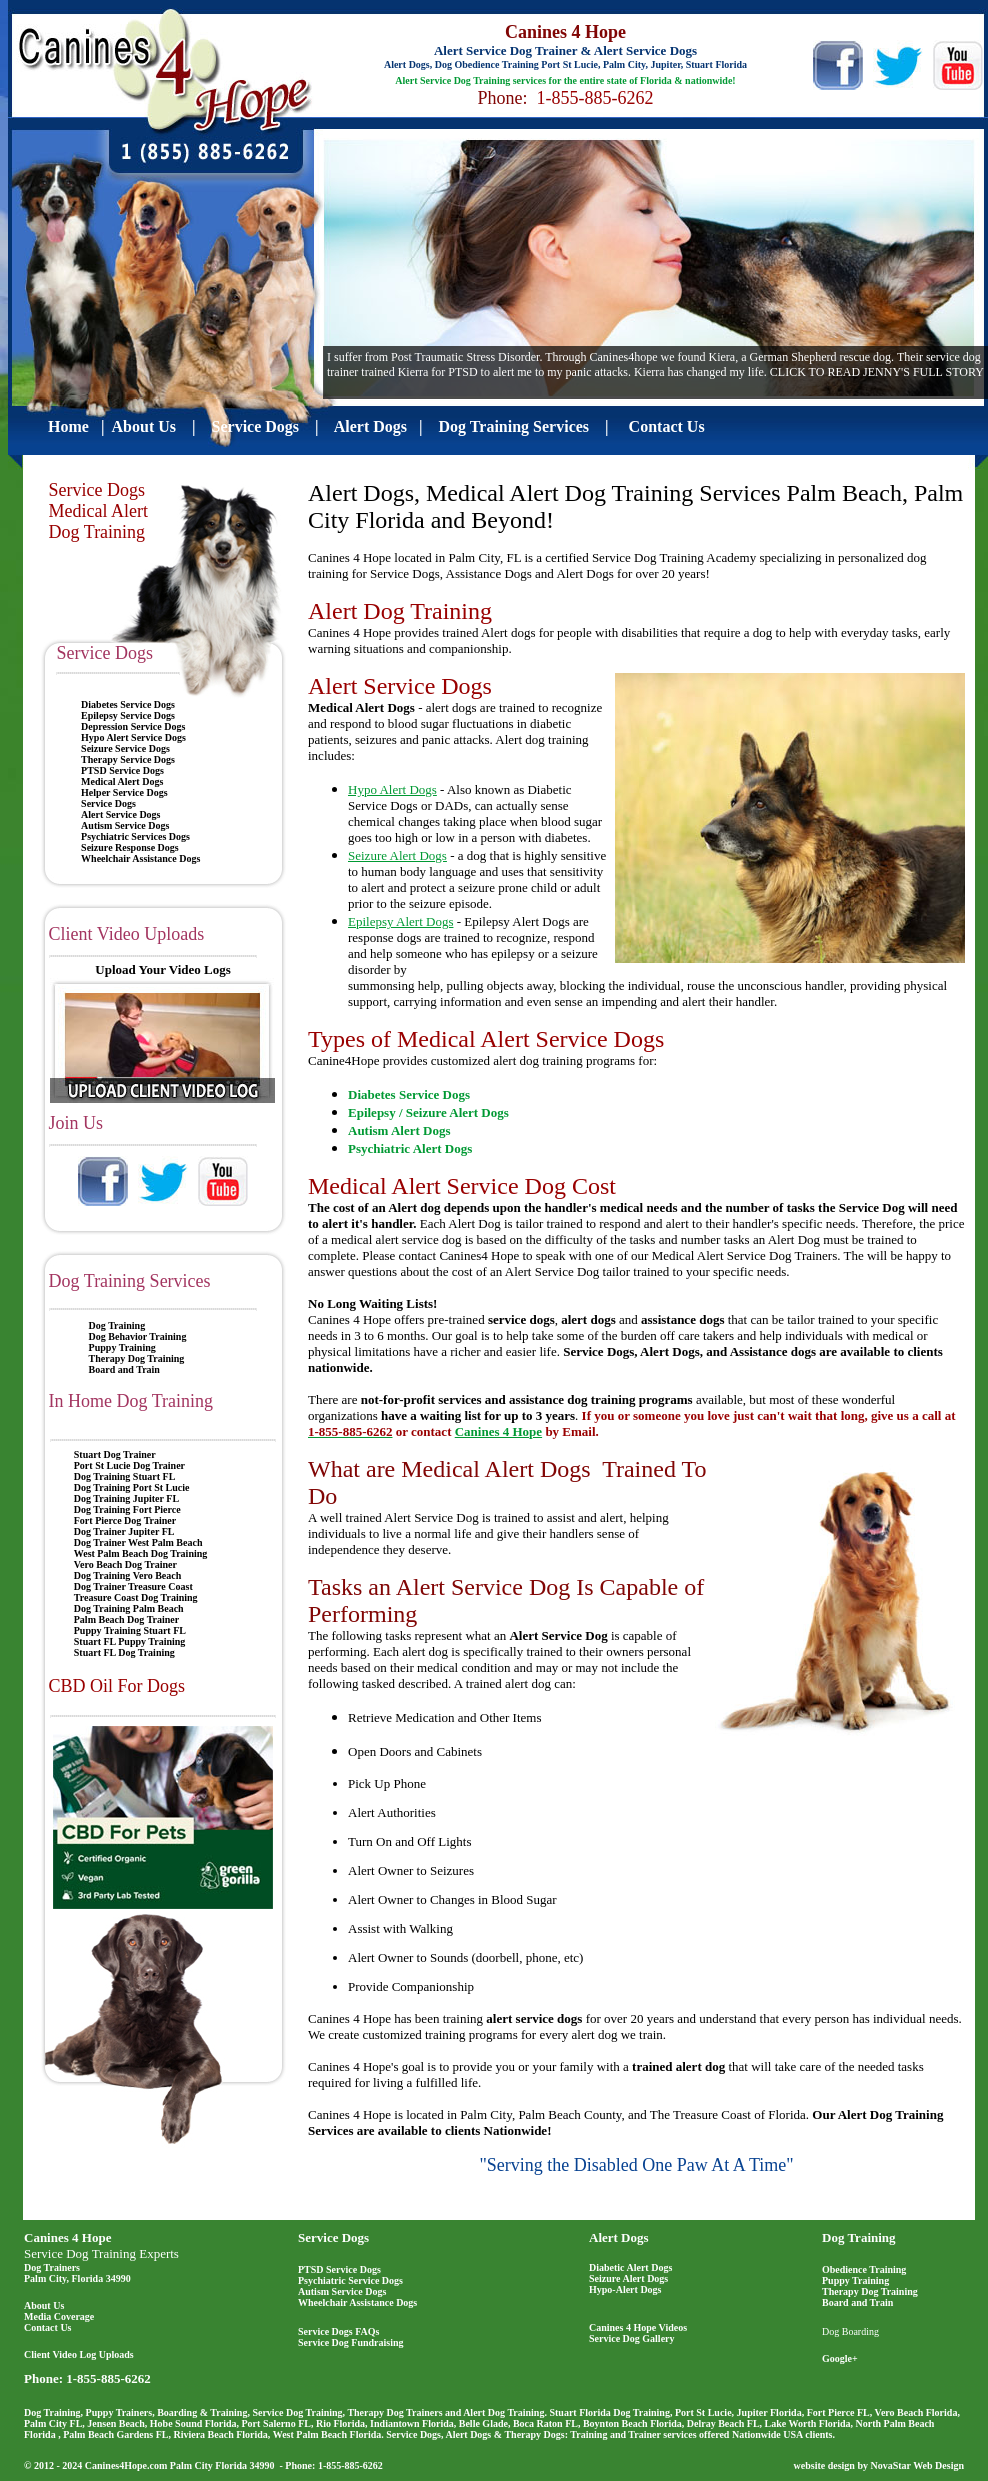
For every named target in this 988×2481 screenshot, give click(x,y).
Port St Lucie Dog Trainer (129, 1465)
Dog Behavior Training (138, 1336)
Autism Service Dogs (125, 825)
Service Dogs (108, 803)
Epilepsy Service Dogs (128, 715)
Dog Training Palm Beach (129, 1608)
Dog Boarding (850, 2331)
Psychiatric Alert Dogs (410, 1148)
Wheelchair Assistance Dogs (140, 858)
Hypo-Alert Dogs (625, 2289)
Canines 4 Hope (67, 2237)
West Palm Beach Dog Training (141, 1553)
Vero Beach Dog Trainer (125, 1564)
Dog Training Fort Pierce (127, 1509)
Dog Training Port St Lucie (132, 1487)
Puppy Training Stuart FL (130, 1630)
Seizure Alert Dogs (628, 2278)
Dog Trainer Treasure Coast (133, 1586)
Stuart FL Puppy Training (130, 1641)
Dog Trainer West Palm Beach (138, 1542)
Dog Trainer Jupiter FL (124, 1531)
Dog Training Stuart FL (125, 1476)
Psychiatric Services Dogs (135, 836)
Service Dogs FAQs (338, 2331)
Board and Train (124, 1369)
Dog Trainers (52, 2267)
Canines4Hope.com (126, 2465)
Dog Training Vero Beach (128, 1575)
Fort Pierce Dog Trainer (125, 1520)
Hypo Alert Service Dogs (133, 737)
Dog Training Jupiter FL (126, 1498)
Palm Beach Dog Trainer (126, 1619)
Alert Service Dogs (120, 814)
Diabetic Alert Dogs (630, 2267)
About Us (144, 426)
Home (68, 426)
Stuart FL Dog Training (124, 1652)
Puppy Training (122, 1347)
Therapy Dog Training (137, 1358)
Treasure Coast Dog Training (136, 1597)
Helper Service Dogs (124, 792)
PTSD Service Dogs (122, 770)
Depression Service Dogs (133, 726)
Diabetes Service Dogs (128, 704)
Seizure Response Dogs (130, 847)
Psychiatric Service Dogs (350, 2280)
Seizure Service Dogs (125, 748)
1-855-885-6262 (108, 2378)
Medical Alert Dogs (122, 781)
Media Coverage (59, 2316)
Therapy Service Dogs (128, 759)
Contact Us (48, 2327)
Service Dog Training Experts (101, 2253)
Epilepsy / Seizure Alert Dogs (428, 1112)
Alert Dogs (619, 2237)
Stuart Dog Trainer (115, 1454)
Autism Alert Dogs (399, 1130)
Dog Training (117, 1325)
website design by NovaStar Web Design (879, 2465)
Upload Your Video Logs (162, 969)
